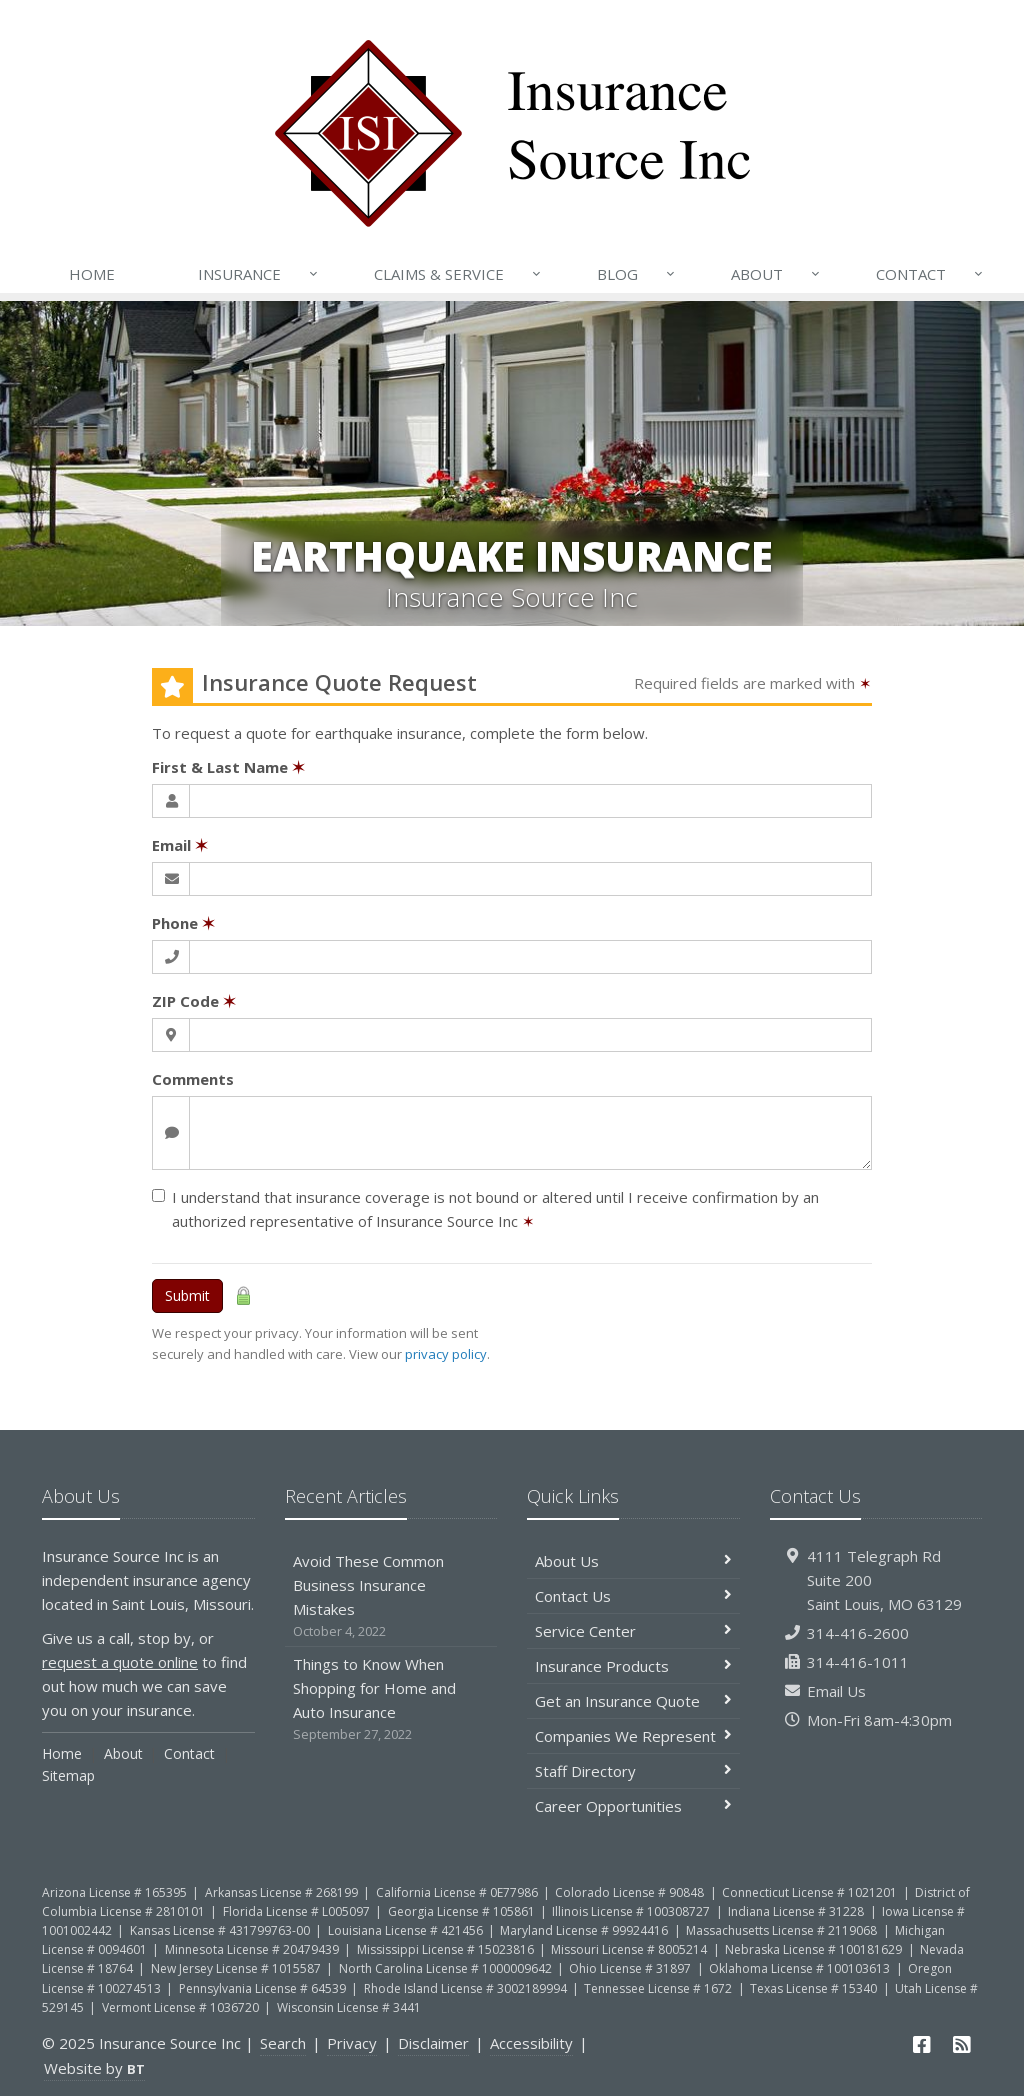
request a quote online (120, 1662)
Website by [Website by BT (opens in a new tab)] (94, 2068)
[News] (962, 2044)
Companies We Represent (633, 1736)
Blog (637, 274)
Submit (187, 1295)
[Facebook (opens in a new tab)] (923, 2044)
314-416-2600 (858, 1633)
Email (180, 845)
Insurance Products (633, 1666)
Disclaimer (433, 2043)
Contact (931, 274)
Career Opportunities (633, 1806)
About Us (633, 1561)
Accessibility (531, 2043)
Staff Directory (633, 1771)
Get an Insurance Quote (633, 1701)
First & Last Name (228, 767)
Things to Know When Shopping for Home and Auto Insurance (391, 1699)
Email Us (836, 1691)
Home (92, 274)
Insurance (259, 274)
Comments (193, 1079)
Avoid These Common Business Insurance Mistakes (391, 1596)
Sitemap (68, 1775)
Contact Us (633, 1596)
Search (283, 2043)
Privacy (352, 2043)
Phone (183, 923)
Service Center (633, 1631)
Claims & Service (459, 274)
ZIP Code (194, 1001)
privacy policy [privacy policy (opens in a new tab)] (446, 1354)
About (777, 274)
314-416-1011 (858, 1662)
